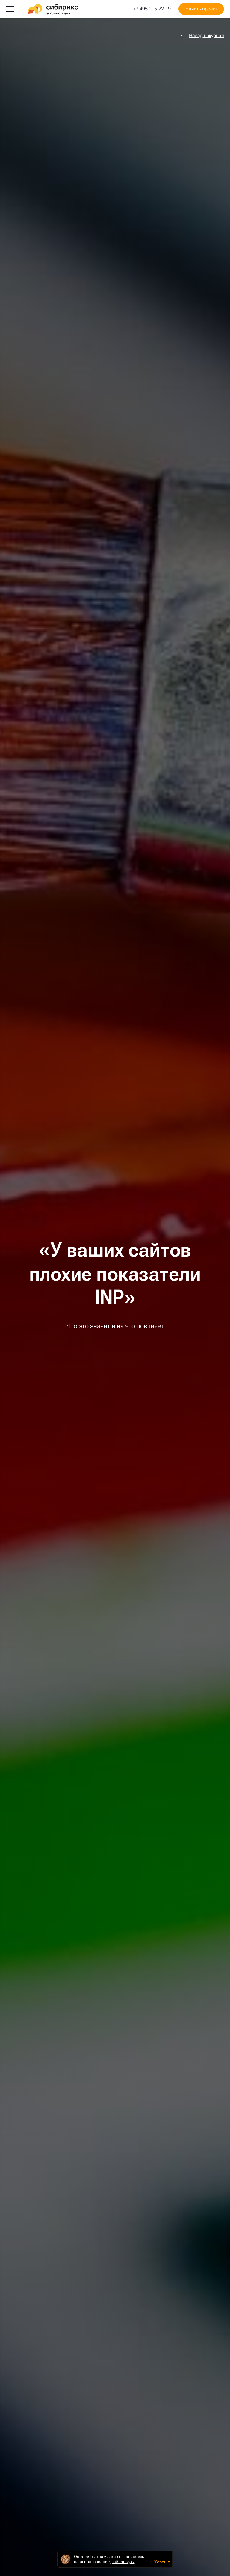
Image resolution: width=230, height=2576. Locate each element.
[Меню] (10, 9)
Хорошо (162, 2562)
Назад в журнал (206, 35)
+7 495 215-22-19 (152, 9)
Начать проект (201, 9)
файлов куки (123, 2561)
